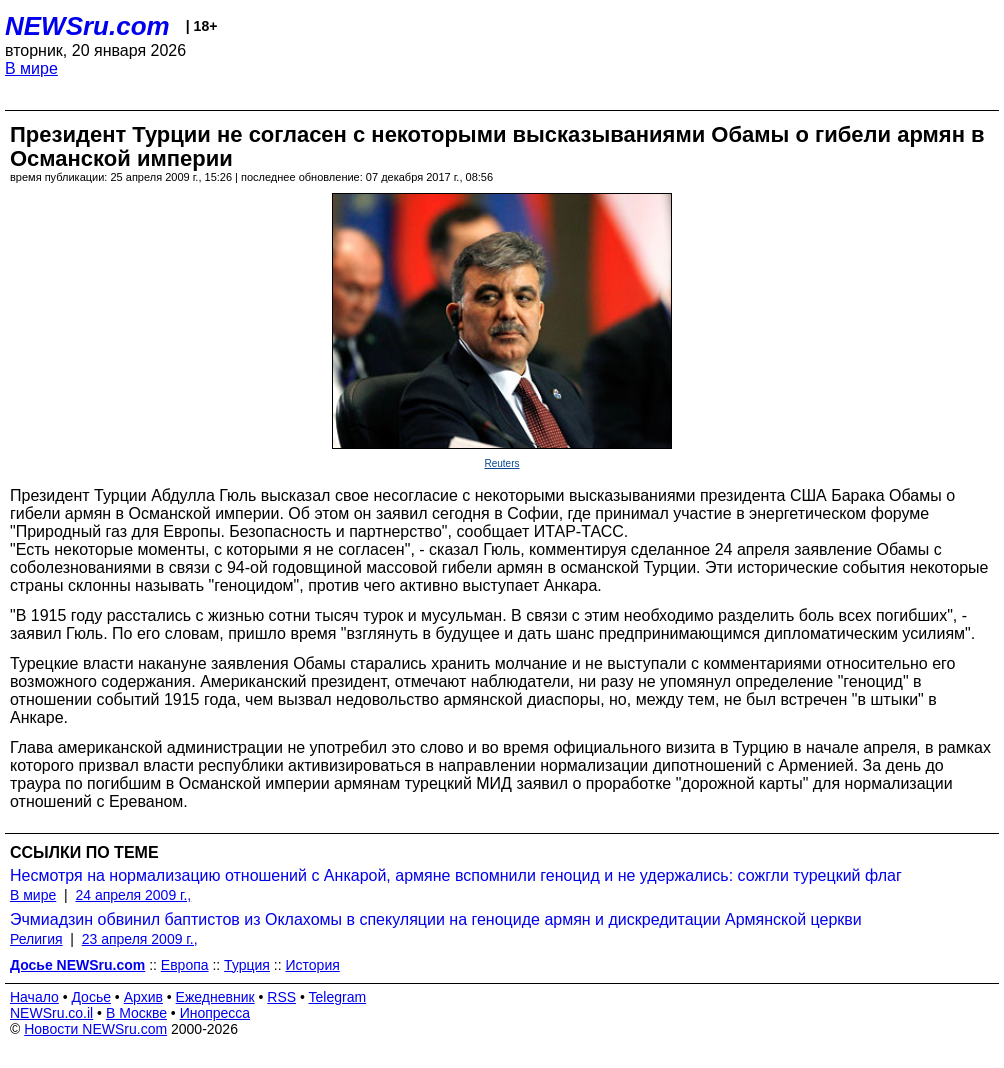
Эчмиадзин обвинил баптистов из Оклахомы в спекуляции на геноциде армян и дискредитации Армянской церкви (436, 919)
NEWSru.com (87, 26)
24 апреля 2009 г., (133, 895)
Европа (185, 965)
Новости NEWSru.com (95, 1029)
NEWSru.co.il (51, 1013)
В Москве (136, 1013)
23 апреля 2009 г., (140, 939)
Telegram (338, 997)
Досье (91, 997)
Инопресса (215, 1013)
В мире (31, 68)
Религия (36, 939)
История (313, 965)
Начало (34, 997)
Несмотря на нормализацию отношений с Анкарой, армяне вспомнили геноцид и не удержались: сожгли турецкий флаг (456, 875)
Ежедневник (215, 997)
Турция (247, 965)
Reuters (501, 463)
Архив (143, 997)
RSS (281, 997)
